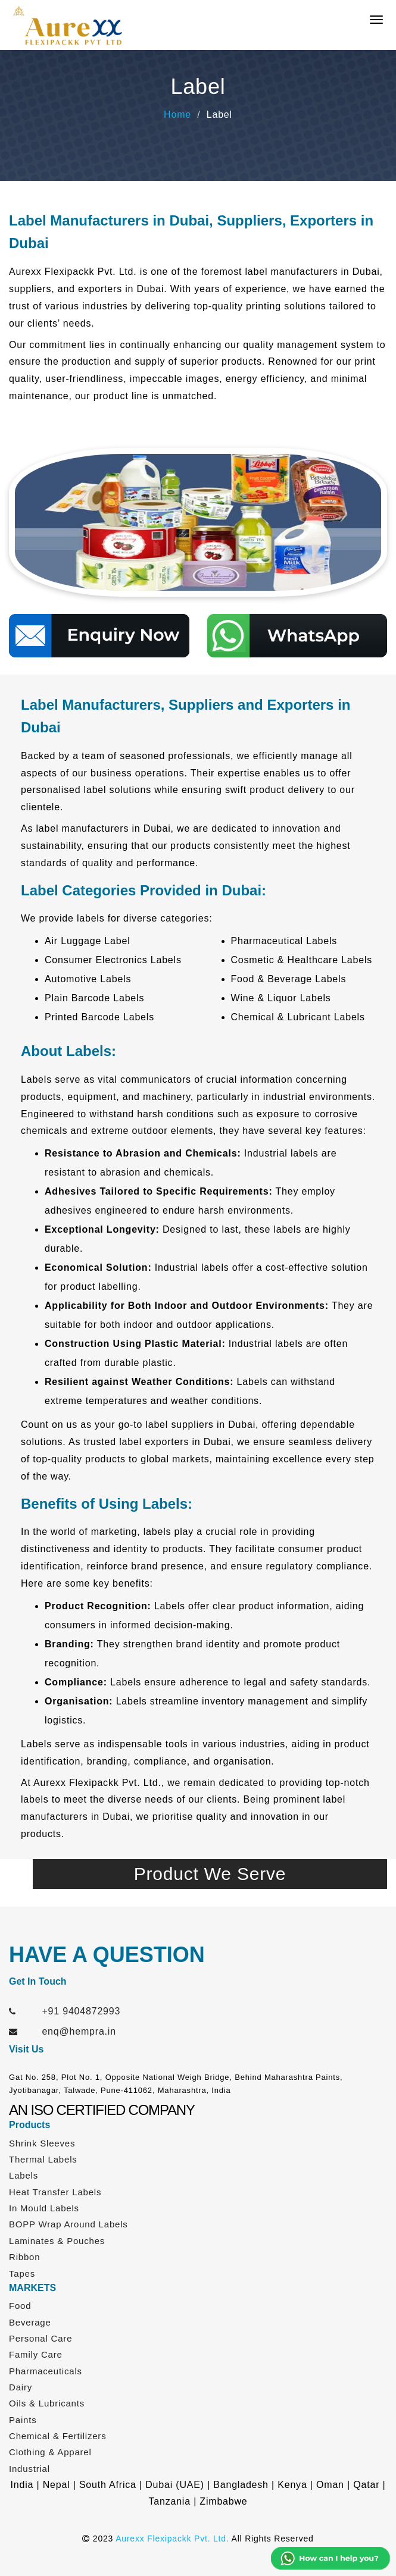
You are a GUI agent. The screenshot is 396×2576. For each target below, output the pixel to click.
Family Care (36, 2354)
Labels (23, 2175)
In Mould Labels (44, 2208)
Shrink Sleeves (42, 2143)
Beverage (30, 2322)
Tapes (22, 2273)
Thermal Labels (43, 2159)
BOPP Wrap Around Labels (68, 2224)
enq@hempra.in (79, 2031)
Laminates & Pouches (57, 2241)
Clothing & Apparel (50, 2452)
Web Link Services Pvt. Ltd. (254, 2557)
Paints (23, 2420)
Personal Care (40, 2338)
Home (177, 114)
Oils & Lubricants (47, 2403)
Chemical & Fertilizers (57, 2436)
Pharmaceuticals (45, 2371)
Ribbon (24, 2257)
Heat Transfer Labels (55, 2192)
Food (20, 2306)
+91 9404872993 (81, 2011)
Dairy (20, 2387)
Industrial (29, 2469)
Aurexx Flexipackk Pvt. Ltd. (172, 2538)
